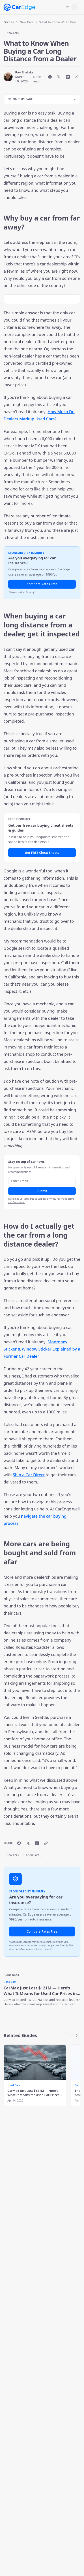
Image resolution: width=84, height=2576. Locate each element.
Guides (9, 22)
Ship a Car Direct (29, 1474)
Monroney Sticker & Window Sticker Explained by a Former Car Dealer (42, 1349)
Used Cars (32, 1855)
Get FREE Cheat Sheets (42, 852)
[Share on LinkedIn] (67, 76)
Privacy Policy (56, 1198)
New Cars (27, 22)
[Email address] (42, 1181)
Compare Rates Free (42, 584)
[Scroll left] (68, 2035)
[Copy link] (76, 76)
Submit (42, 1191)
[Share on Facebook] (50, 76)
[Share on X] (58, 76)
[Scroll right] (76, 2035)
